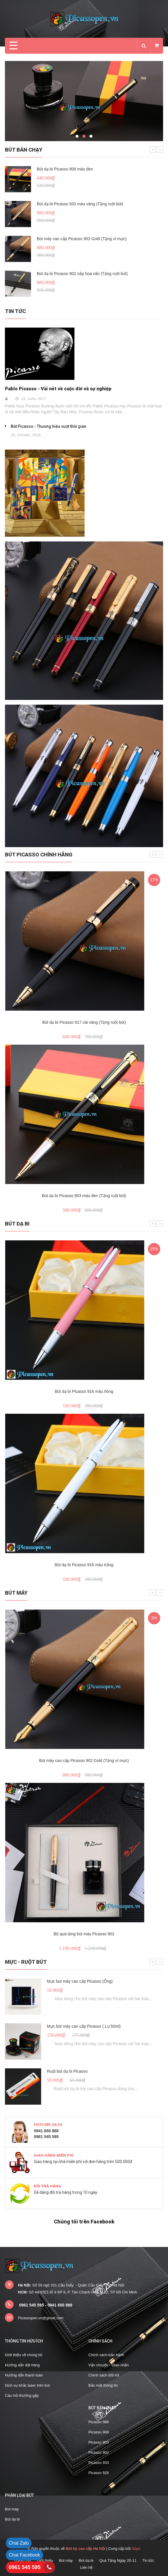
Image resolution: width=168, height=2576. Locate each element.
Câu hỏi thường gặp (22, 2395)
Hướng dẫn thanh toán (24, 2375)
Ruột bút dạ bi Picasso (67, 2071)
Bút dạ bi (17, 1224)
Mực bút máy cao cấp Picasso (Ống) (80, 1981)
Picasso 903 (98, 2442)
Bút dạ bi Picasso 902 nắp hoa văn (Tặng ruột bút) (82, 273)
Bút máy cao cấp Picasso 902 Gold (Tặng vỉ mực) (82, 238)
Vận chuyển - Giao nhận (108, 2365)
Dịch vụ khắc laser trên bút (27, 2385)
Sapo (136, 2548)
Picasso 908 (98, 2432)
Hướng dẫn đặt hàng (22, 2365)
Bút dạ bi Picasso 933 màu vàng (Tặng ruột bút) (80, 204)
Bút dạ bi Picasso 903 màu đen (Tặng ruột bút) (84, 1195)
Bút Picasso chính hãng (38, 855)
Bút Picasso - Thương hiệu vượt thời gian (48, 426)
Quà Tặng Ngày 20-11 (117, 2560)
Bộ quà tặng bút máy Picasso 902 (84, 1934)
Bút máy (16, 1593)
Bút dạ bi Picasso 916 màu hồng (84, 1391)
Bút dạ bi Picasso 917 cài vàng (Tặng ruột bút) (84, 1022)
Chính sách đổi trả (103, 2375)
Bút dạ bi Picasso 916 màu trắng (84, 1564)
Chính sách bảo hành (106, 2355)
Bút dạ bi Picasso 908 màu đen (65, 169)
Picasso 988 (98, 2422)
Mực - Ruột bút (26, 1962)
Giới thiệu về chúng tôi (23, 2355)
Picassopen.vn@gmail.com (40, 2318)
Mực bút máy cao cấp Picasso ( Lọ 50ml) (84, 2026)
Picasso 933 (98, 2462)
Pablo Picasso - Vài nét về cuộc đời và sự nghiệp (58, 388)
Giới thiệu (45, 2560)
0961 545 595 (25, 2567)
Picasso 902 (98, 2452)
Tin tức (15, 311)
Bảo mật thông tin (103, 2385)
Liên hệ (86, 2567)
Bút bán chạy (23, 150)
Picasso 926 (98, 2473)
